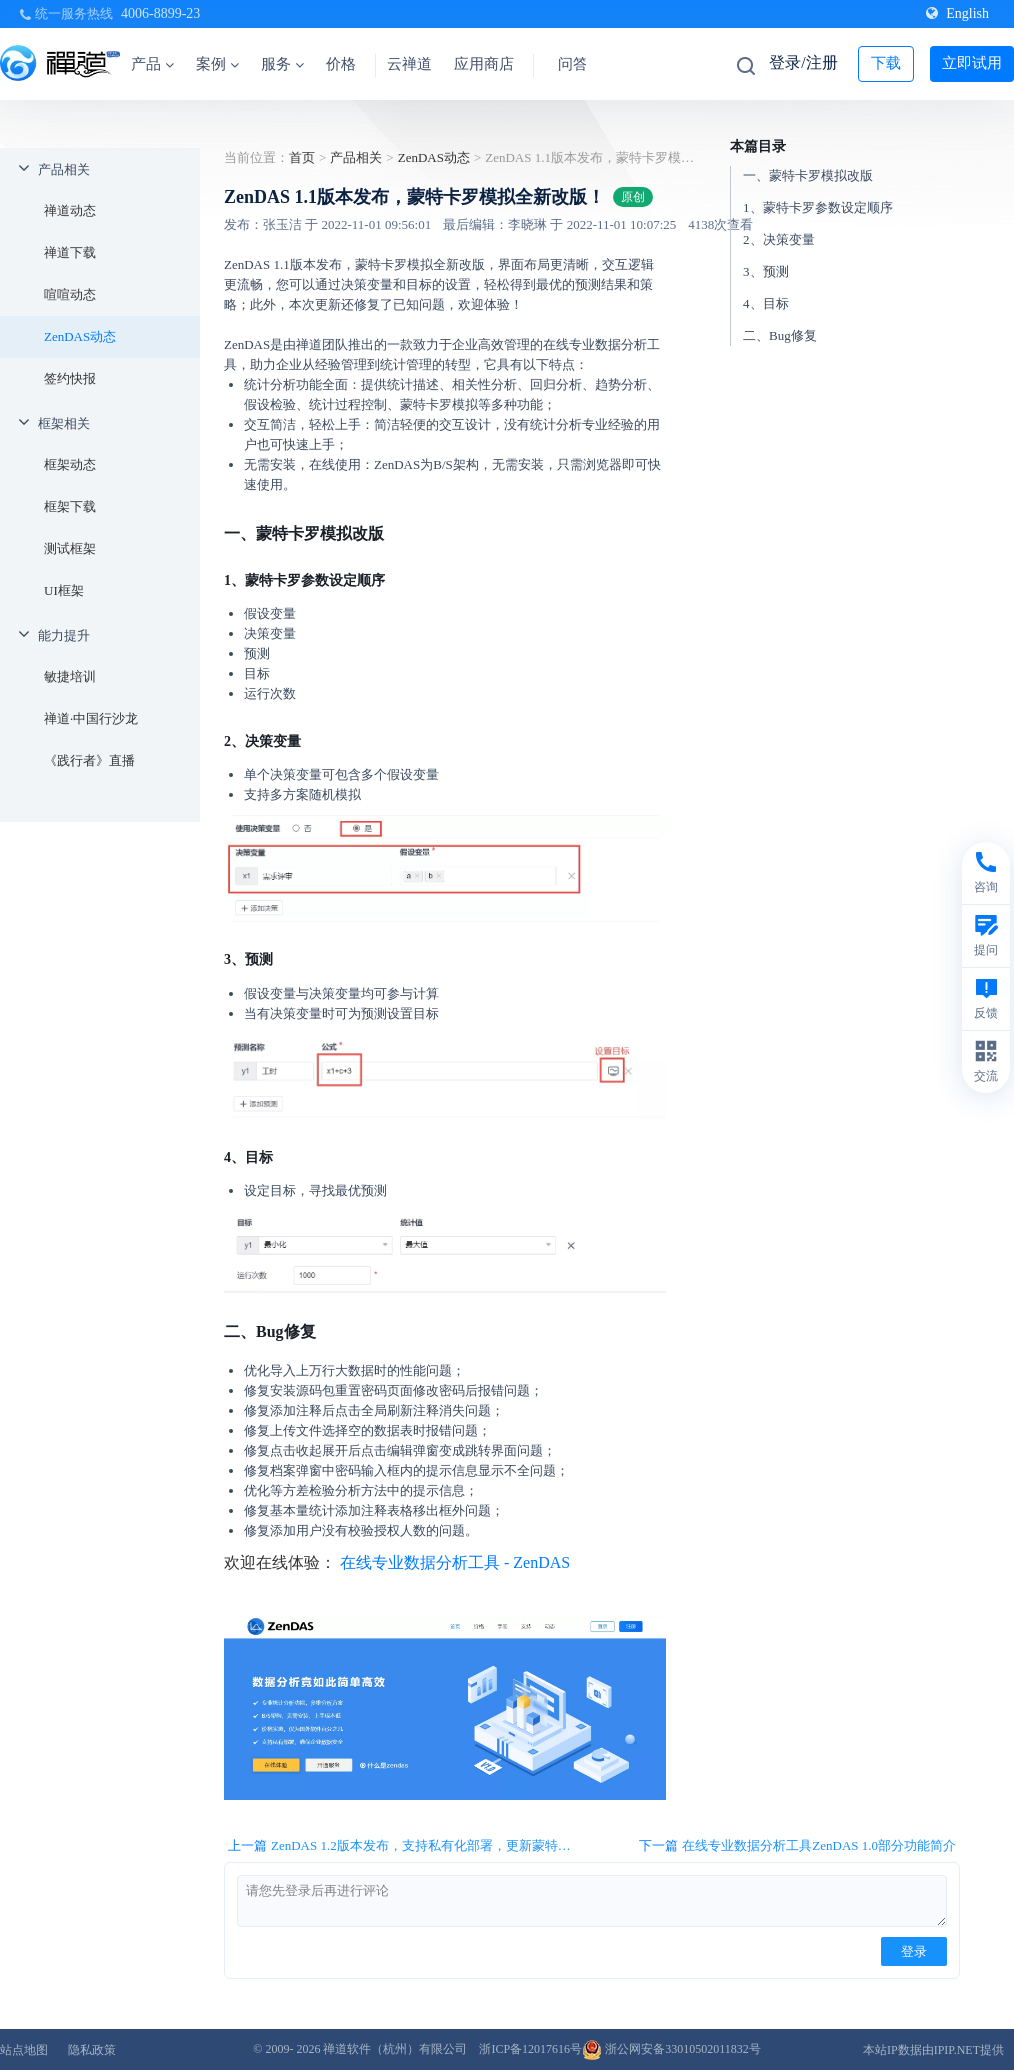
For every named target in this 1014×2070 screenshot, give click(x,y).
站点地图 (24, 2050)
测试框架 (70, 548)
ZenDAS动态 (80, 336)
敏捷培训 (70, 676)
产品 (152, 64)
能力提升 (64, 635)
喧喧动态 (70, 294)
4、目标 (766, 303)
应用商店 (484, 64)
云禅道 (409, 64)
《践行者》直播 (89, 760)
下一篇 (797, 1846)
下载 (886, 63)
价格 (341, 64)
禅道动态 (70, 210)
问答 (573, 64)
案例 (217, 64)
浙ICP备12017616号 (530, 2049)
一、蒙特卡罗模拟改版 (808, 175)
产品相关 (64, 169)
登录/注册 (803, 62)
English (957, 13)
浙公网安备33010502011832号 (671, 2049)
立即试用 (972, 63)
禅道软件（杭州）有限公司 (395, 2049)
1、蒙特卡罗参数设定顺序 (818, 207)
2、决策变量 (779, 239)
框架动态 (70, 464)
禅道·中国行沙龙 (91, 718)
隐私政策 (92, 2050)
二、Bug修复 (780, 335)
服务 (282, 64)
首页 (302, 157)
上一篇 (406, 1846)
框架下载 (70, 506)
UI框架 (64, 590)
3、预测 (766, 271)
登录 (914, 1951)
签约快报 (70, 378)
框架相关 (64, 423)
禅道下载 (70, 252)
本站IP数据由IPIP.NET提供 (933, 2050)
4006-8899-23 (160, 13)
